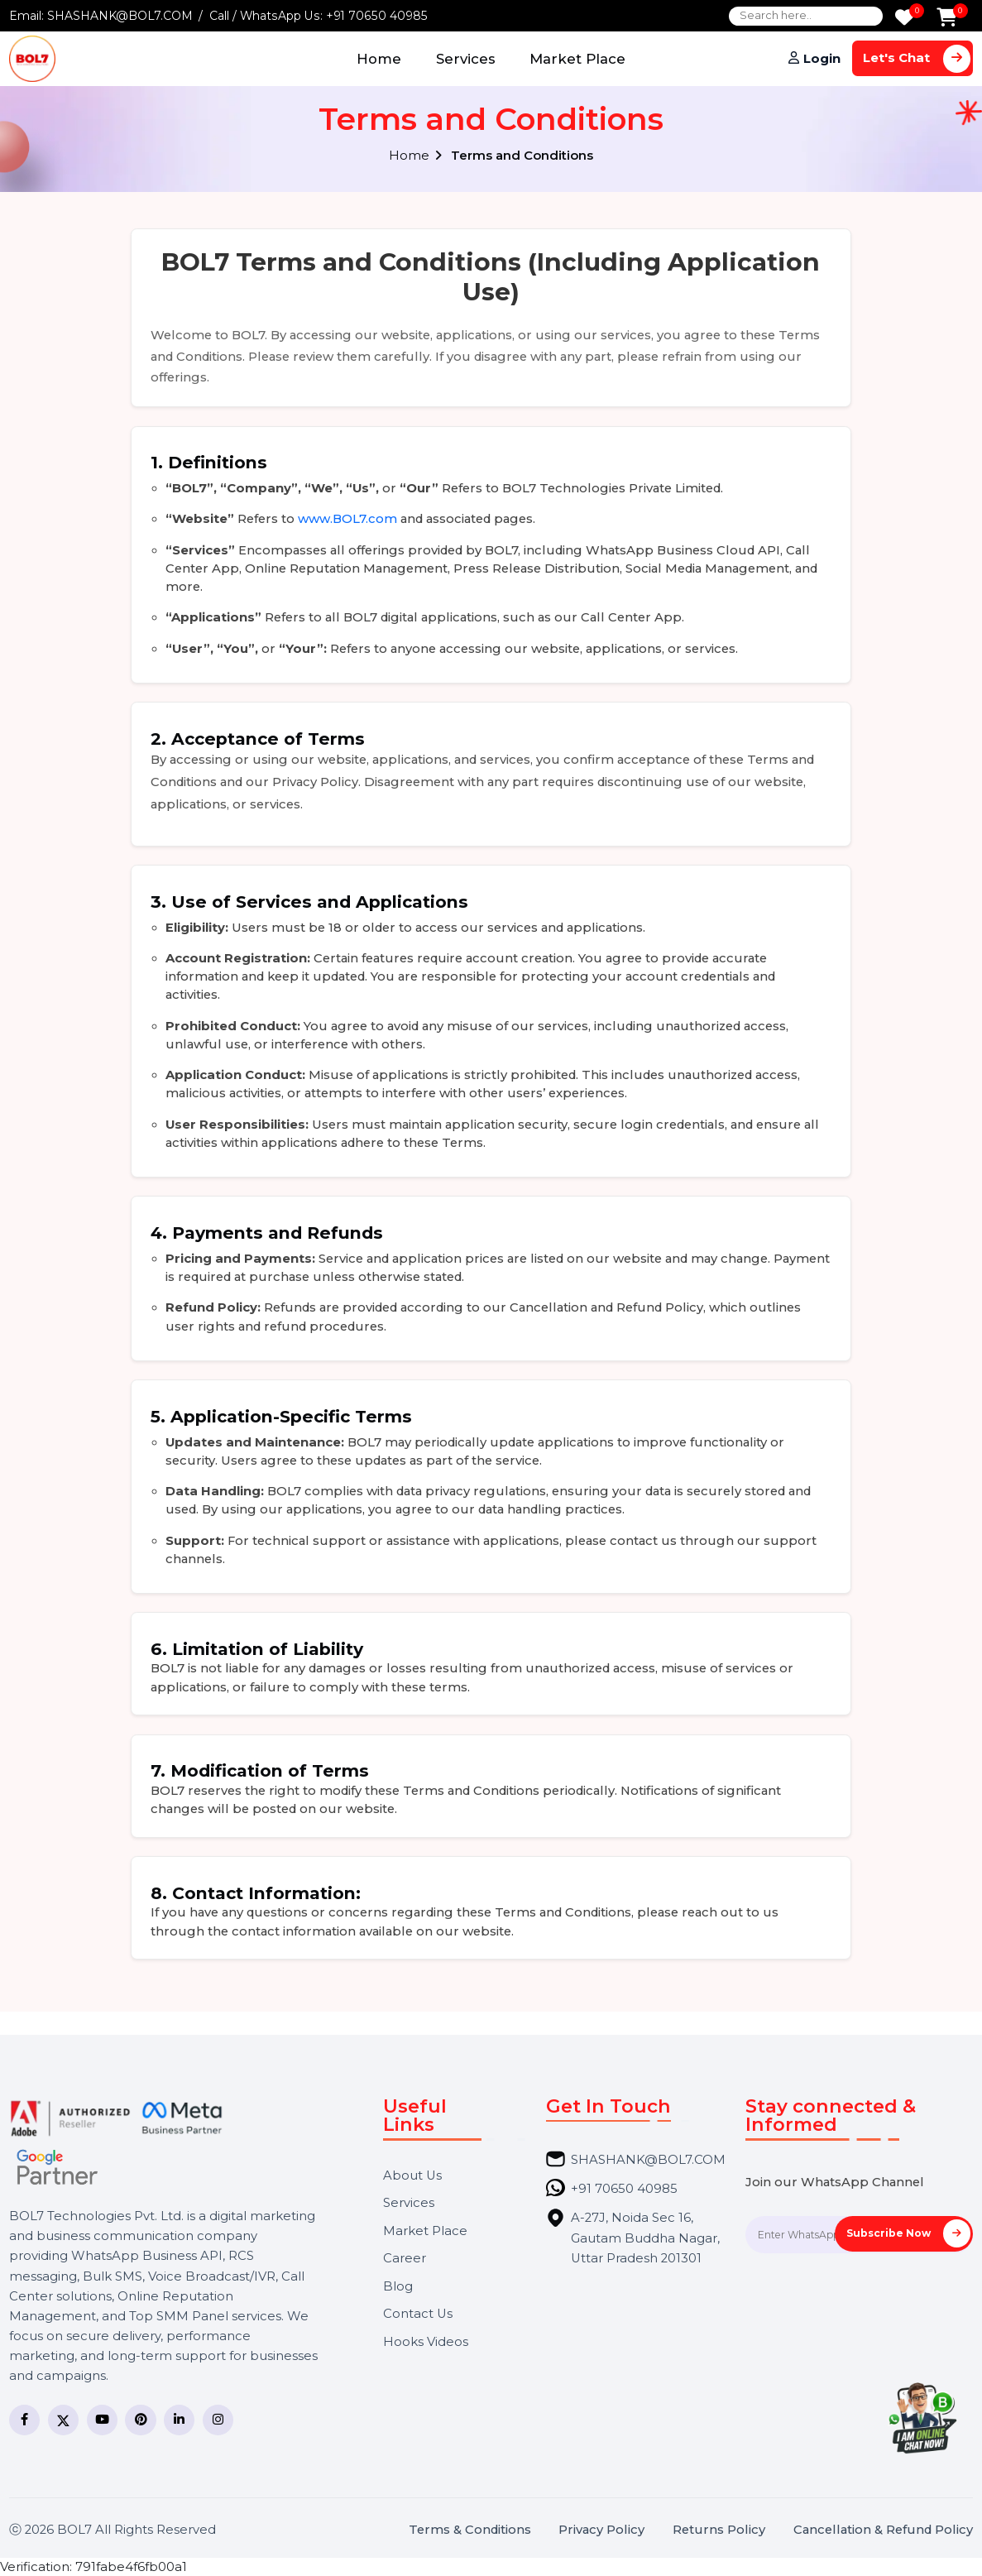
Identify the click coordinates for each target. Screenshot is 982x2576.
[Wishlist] (904, 18)
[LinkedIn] (179, 2420)
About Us (412, 2176)
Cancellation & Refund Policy (883, 2530)
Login (822, 58)
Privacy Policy (601, 2530)
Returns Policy (719, 2530)
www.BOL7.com (347, 518)
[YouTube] (102, 2420)
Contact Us (418, 2314)
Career (404, 2258)
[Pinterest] (140, 2420)
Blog (398, 2287)
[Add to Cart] (946, 18)
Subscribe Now (908, 2233)
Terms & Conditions (470, 2530)
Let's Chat (916, 58)
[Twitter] (63, 2420)
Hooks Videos (425, 2342)
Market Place (577, 58)
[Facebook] (24, 2420)
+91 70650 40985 (377, 15)
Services (466, 58)
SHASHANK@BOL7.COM (120, 15)
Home (379, 58)
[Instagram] (218, 2420)
